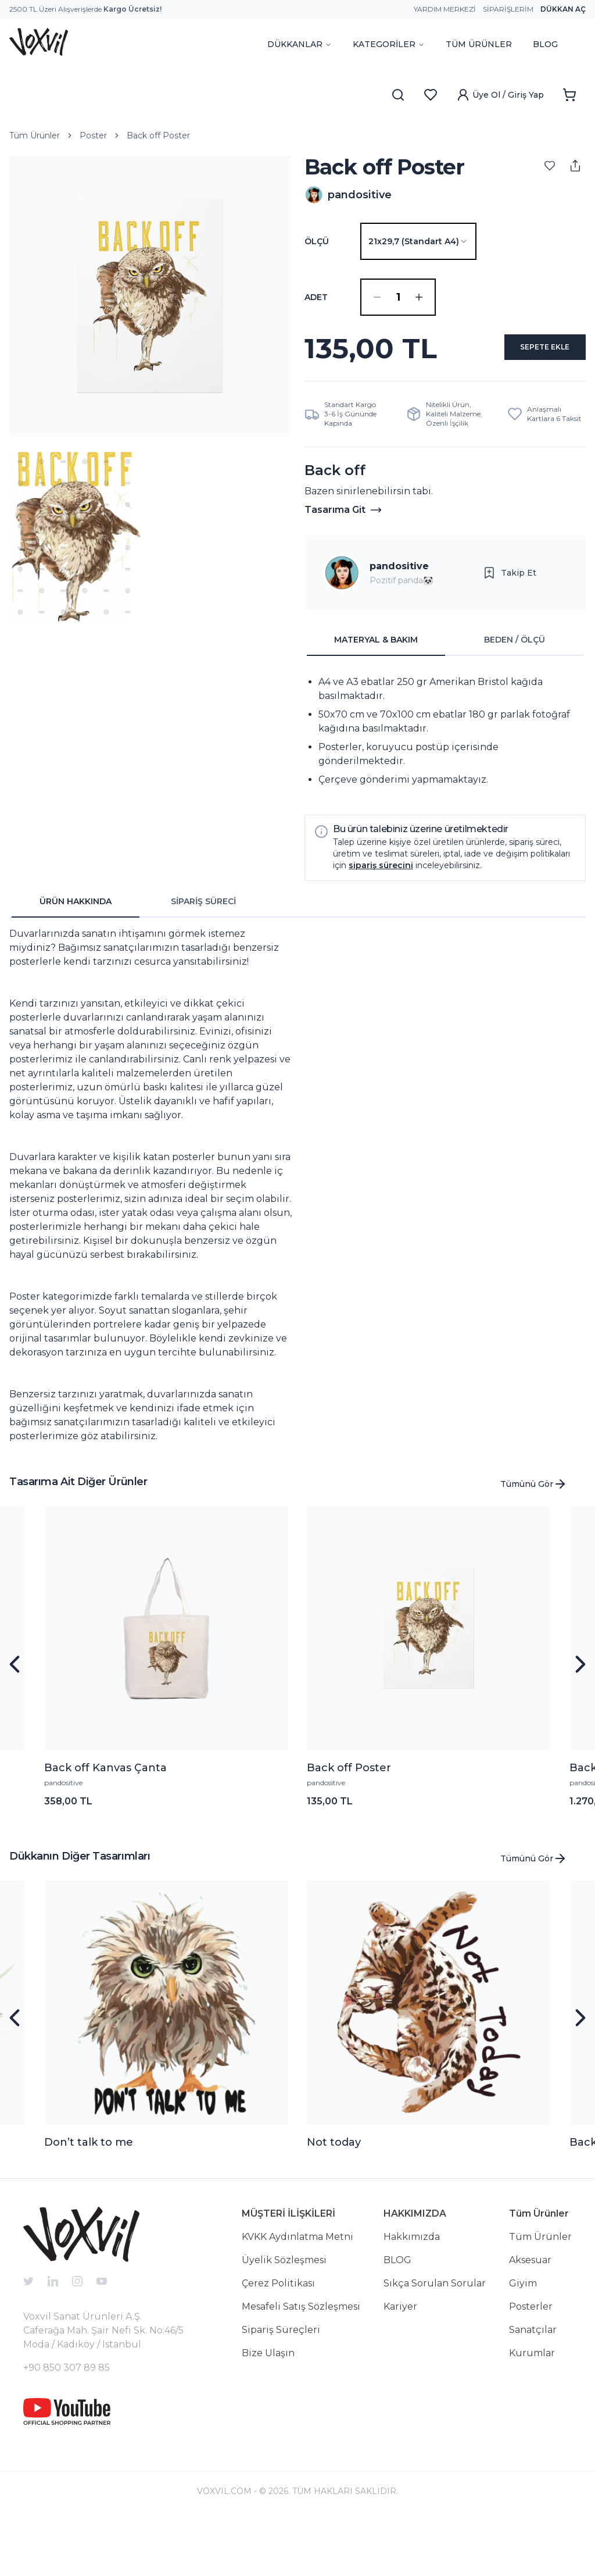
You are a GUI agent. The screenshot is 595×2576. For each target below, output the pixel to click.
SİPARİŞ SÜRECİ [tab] (203, 957)
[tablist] (445, 696)
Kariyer (400, 2362)
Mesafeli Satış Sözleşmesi (301, 2362)
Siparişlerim (508, 9)
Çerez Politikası (278, 2339)
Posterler (531, 2362)
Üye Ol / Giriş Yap (500, 95)
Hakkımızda (411, 2292)
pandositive (399, 621)
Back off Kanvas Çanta (105, 1823)
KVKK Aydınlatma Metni (297, 2292)
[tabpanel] (445, 786)
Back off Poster (158, 135)
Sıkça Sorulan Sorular (434, 2339)
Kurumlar (532, 2408)
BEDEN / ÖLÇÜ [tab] (514, 695)
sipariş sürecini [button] (381, 921)
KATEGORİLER (389, 44)
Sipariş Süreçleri (281, 2385)
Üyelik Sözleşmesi (284, 2315)
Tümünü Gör (533, 1540)
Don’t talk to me (88, 2198)
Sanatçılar (533, 2385)
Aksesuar (530, 2315)
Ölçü (316, 241)
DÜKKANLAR (299, 44)
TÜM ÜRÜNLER (479, 44)
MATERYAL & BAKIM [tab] (376, 695)
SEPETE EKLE (445, 399)
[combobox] (418, 241)
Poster (93, 135)
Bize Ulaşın (268, 2408)
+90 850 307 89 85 (66, 2423)
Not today (334, 2198)
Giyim (523, 2339)
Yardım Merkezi (445, 9)
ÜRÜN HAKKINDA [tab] (76, 957)
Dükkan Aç (563, 9)
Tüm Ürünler (34, 135)
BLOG (545, 44)
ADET (316, 297)
